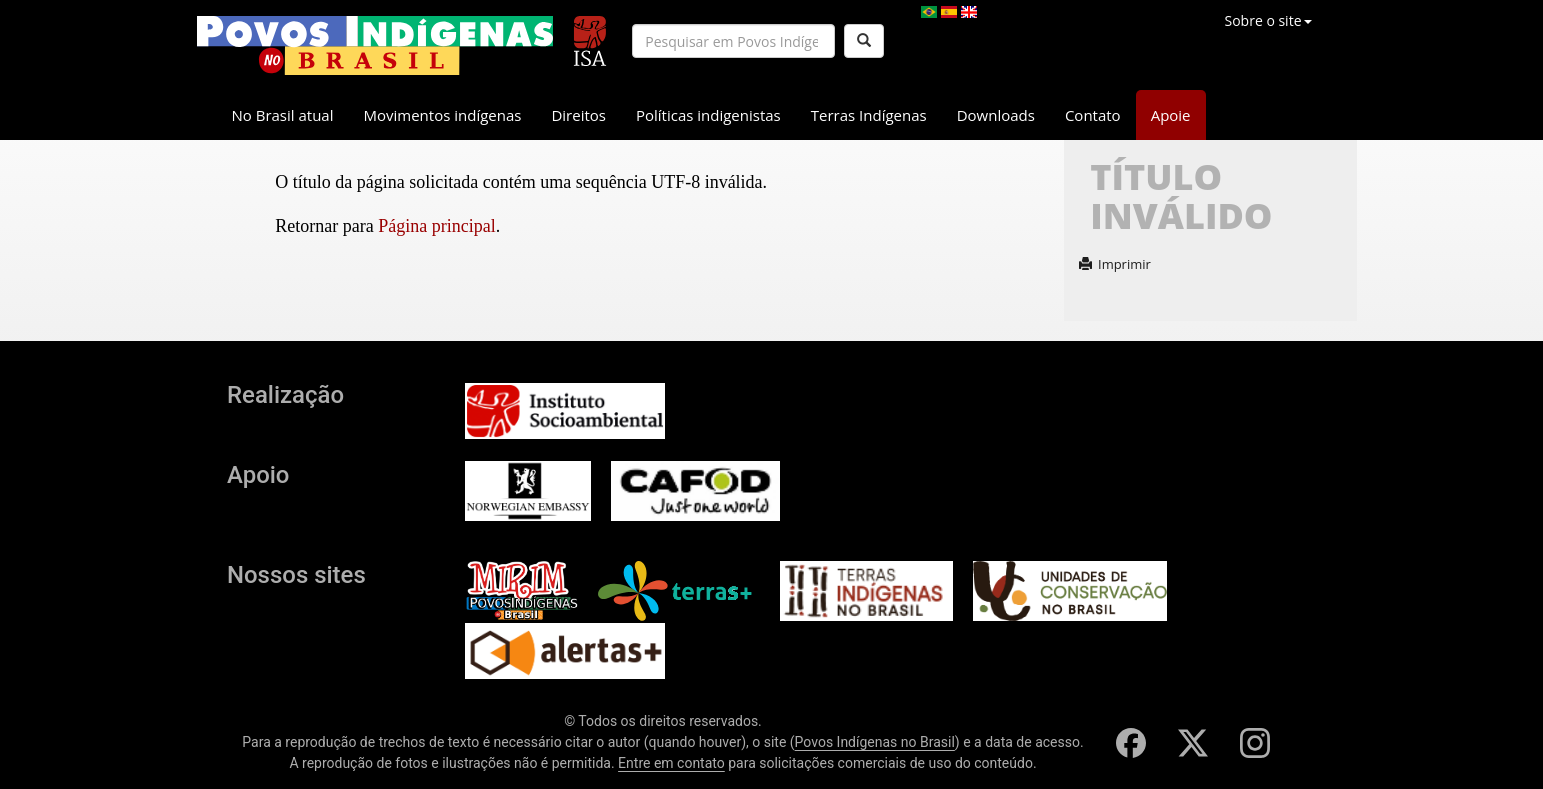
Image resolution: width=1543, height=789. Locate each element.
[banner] (375, 45)
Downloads (996, 115)
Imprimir (1115, 264)
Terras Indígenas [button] (869, 115)
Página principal (436, 226)
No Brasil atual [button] (283, 115)
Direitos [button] (578, 115)
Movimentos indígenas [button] (443, 115)
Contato (1093, 115)
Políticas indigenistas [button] (708, 115)
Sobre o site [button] (1268, 20)
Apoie (1171, 115)
